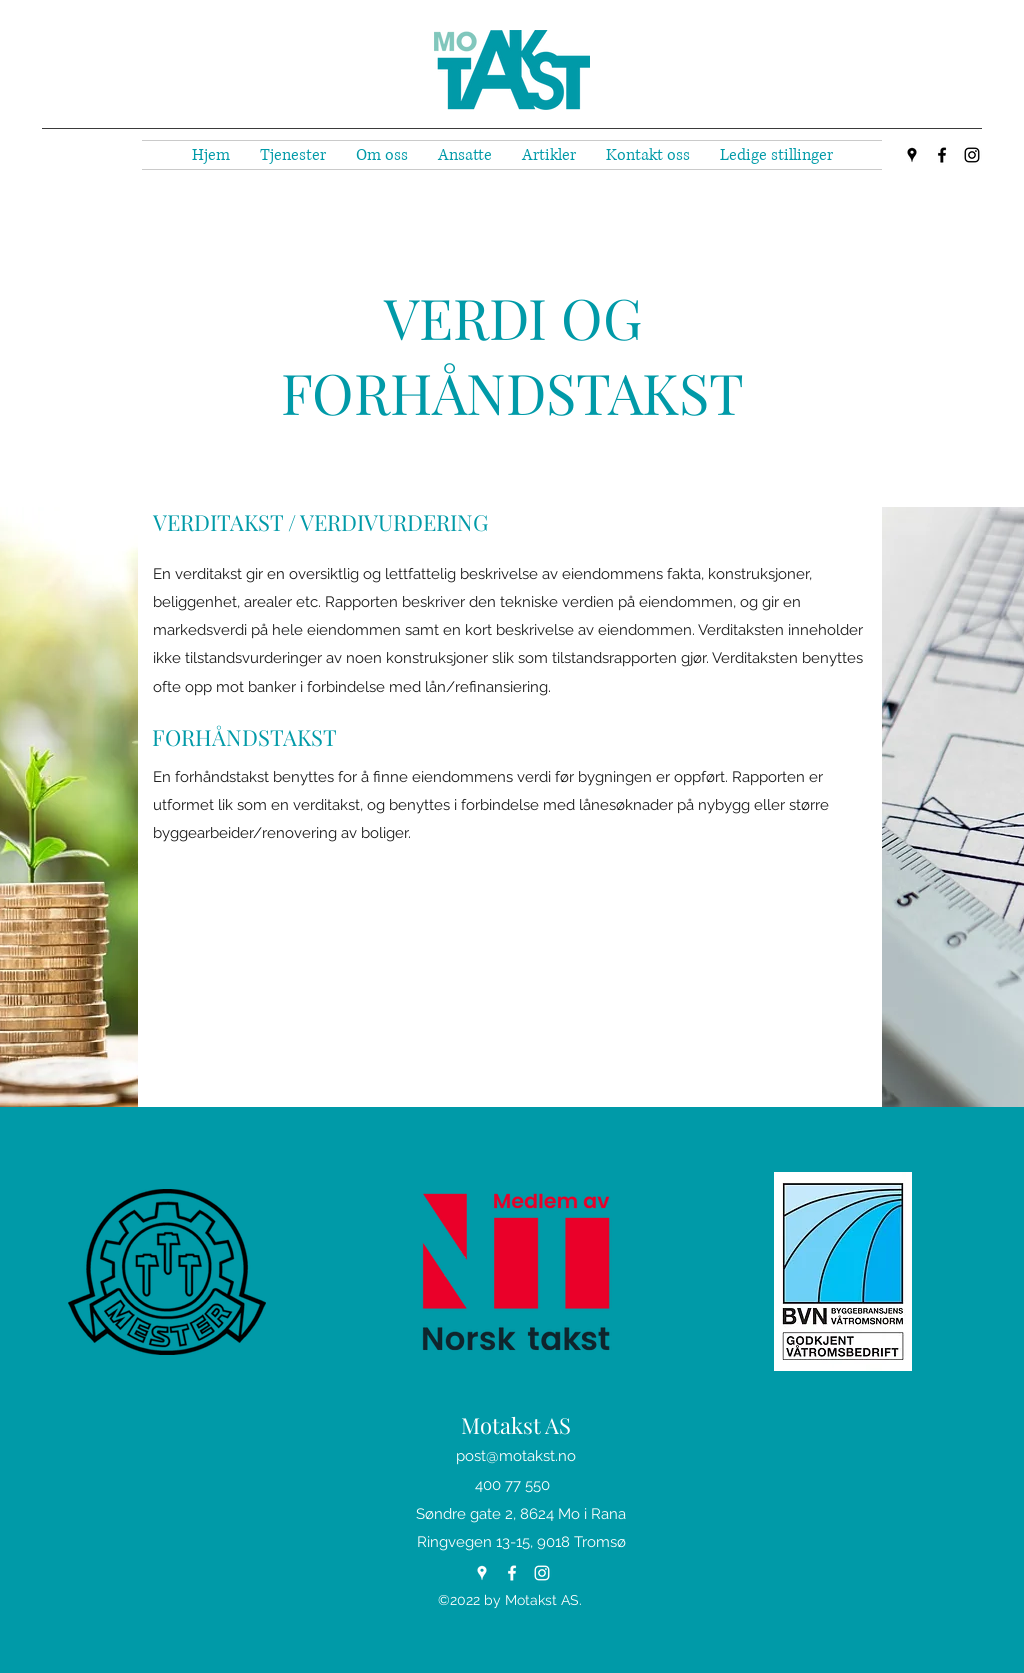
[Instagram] (972, 155)
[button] (293, 155)
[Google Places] (912, 155)
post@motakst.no (516, 1456)
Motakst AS (516, 1425)
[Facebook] (942, 155)
